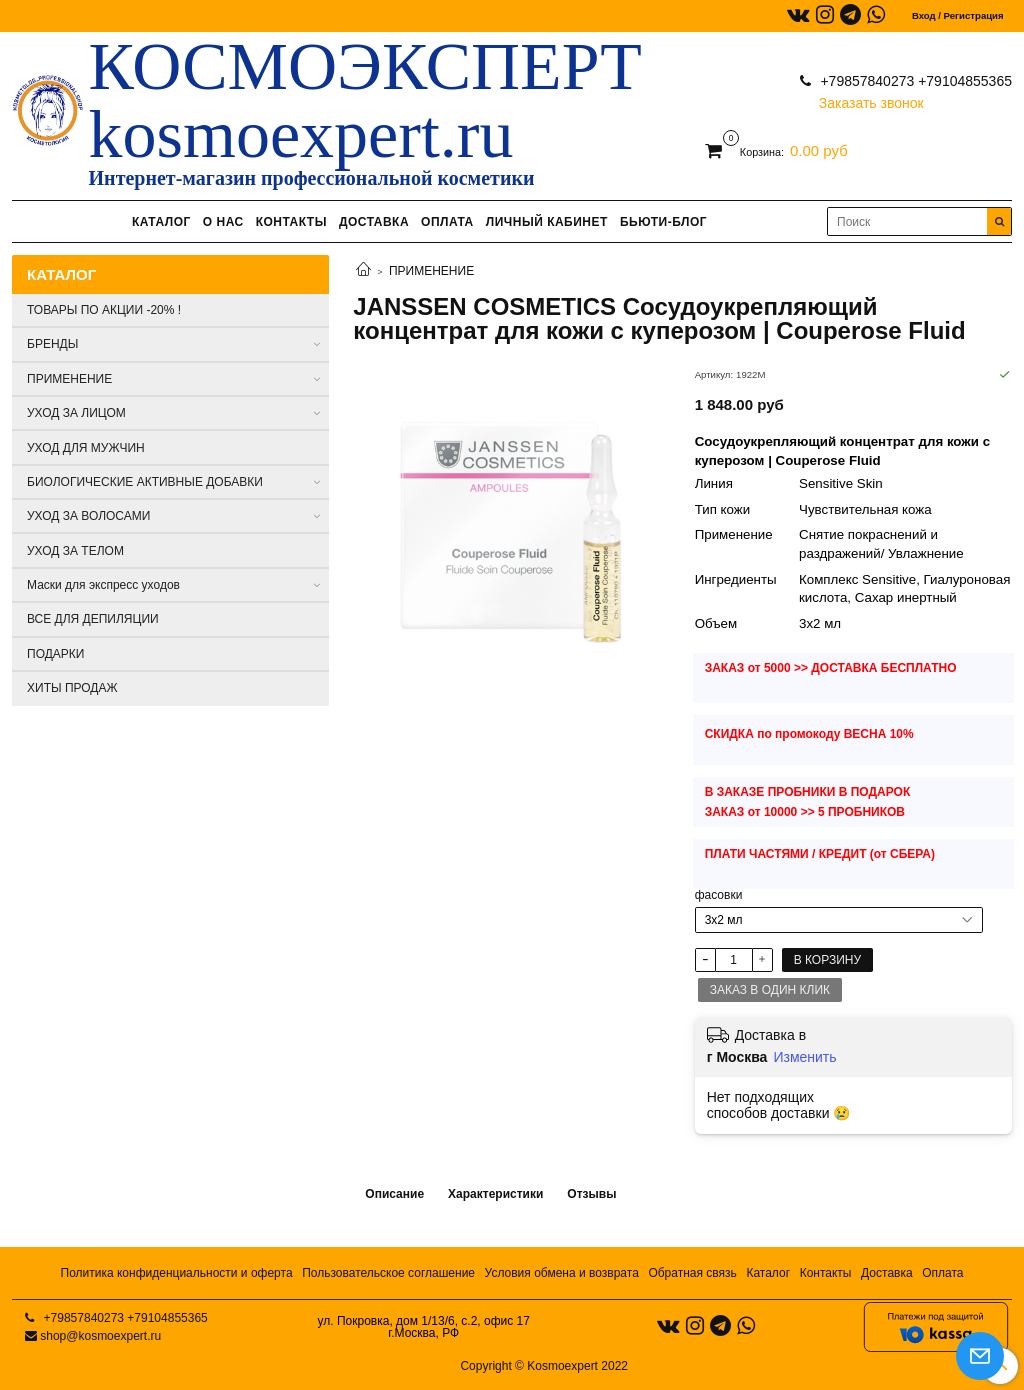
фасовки (719, 895)
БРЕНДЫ (52, 344)
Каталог (768, 1273)
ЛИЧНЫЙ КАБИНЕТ (547, 222)
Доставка (887, 1273)
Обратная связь (692, 1273)
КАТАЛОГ (161, 222)
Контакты (826, 1273)
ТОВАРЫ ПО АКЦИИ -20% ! (104, 310)
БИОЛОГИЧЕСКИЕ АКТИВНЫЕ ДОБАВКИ (145, 482)
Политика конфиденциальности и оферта (177, 1273)
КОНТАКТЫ (291, 222)
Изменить (804, 1057)
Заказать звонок (871, 98)
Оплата (942, 1273)
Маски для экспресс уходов (103, 585)
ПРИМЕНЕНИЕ (431, 271)
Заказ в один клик (770, 990)
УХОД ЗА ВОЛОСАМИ (88, 516)
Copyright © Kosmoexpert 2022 (544, 1366)
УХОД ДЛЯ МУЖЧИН (86, 448)
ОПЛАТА (447, 222)
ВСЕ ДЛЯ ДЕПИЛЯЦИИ (93, 619)
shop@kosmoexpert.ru (100, 1336)
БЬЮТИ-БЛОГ (663, 222)
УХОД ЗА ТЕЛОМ (75, 551)
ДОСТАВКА (374, 222)
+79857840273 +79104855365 (914, 81)
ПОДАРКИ (55, 654)
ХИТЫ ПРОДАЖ (72, 688)
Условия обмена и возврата (562, 1273)
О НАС (223, 222)
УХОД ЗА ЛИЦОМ (76, 413)
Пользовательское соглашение (388, 1273)
